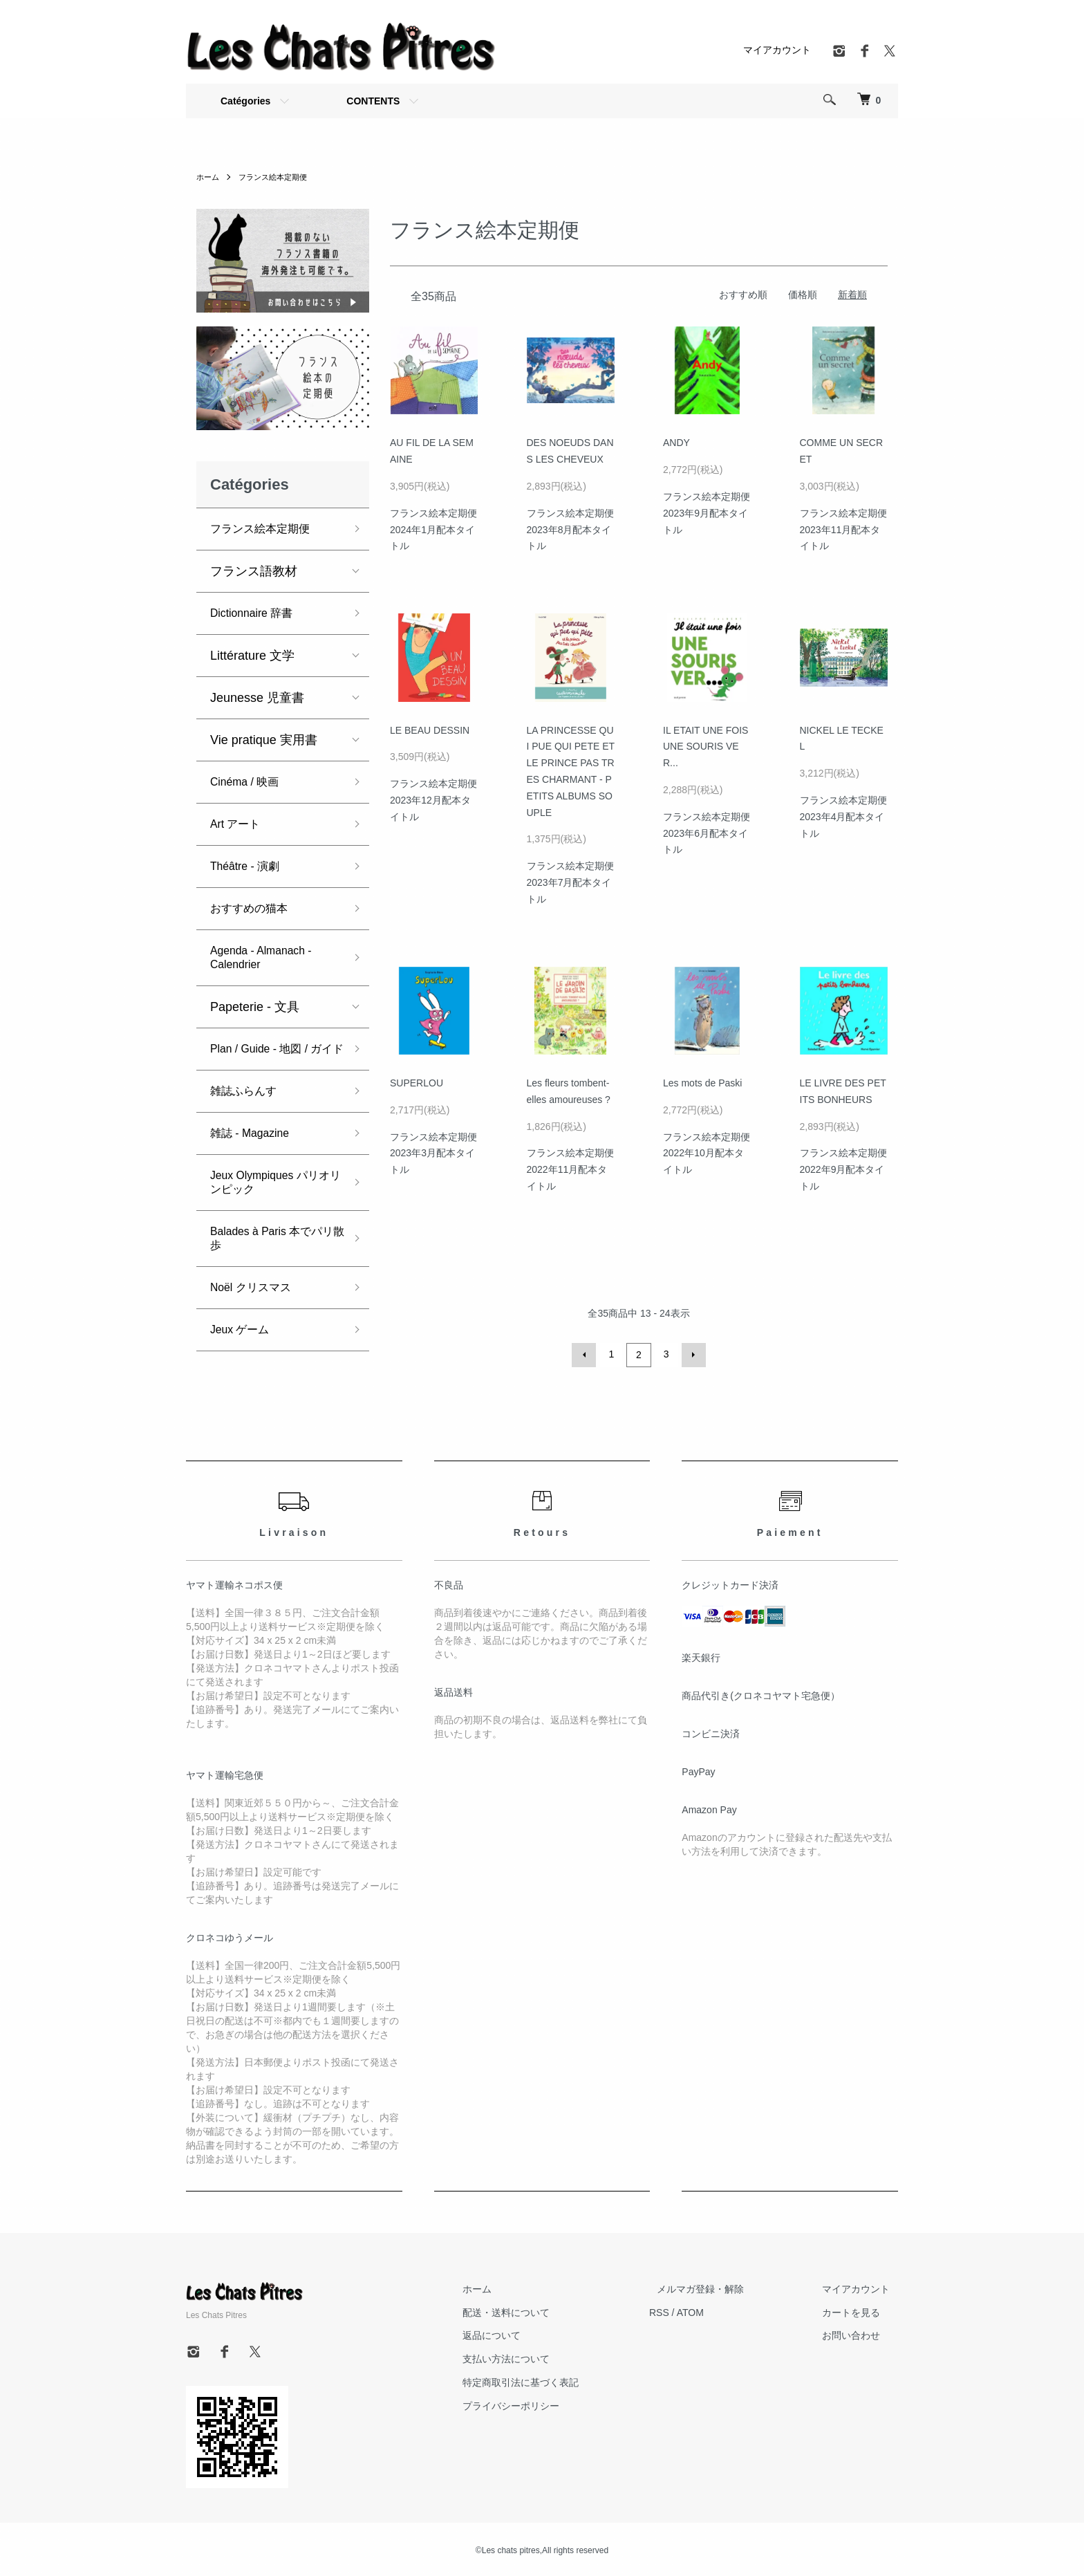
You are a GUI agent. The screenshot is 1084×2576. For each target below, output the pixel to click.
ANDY (676, 442)
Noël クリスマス (255, 1301)
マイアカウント (777, 49)
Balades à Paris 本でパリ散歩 (274, 1252)
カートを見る (859, 2309)
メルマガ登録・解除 (724, 2286)
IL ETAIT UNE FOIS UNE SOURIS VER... (705, 747)
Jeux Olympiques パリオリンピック (272, 1196)
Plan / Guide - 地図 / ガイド (273, 1056)
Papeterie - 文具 (254, 1007)
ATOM (722, 2309)
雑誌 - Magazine (255, 1147)
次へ (691, 1354)
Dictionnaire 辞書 (257, 613)
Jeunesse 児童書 (257, 698)
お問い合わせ (859, 2333)
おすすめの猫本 (253, 909)
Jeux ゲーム (243, 1344)
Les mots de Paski (702, 1082)
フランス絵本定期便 (278, 177)
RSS (691, 2309)
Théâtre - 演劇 (249, 866)
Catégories (245, 100)
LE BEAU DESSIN (429, 730)
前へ (586, 1354)
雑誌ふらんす (247, 1105)
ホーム (208, 177)
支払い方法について (546, 2356)
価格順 (802, 294)
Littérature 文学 (252, 655)
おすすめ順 (743, 294)
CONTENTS (373, 100)
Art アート (238, 824)
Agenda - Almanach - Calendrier (268, 958)
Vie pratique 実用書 (263, 740)
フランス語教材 (253, 571)
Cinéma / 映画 (249, 782)
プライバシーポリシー (551, 2403)
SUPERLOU (416, 1082)
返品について (532, 2333)
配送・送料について (546, 2309)
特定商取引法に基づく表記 (561, 2380)
